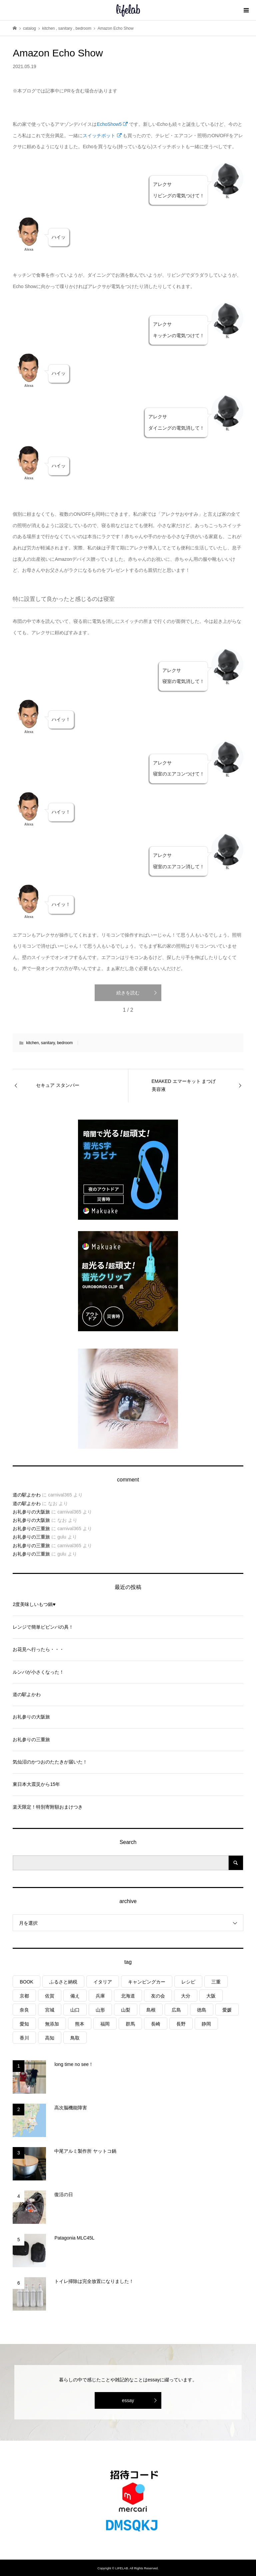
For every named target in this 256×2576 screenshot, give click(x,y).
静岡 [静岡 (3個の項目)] (206, 2024)
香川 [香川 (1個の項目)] (24, 2038)
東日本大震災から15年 (36, 1784)
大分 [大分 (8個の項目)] (185, 1996)
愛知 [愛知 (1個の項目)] (24, 2024)
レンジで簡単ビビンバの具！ (43, 1627)
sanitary (48, 1042)
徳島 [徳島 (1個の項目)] (201, 2010)
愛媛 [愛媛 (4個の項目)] (227, 2010)
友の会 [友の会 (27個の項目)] (158, 1996)
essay (128, 2400)
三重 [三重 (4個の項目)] (216, 1981)
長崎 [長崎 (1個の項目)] (155, 2024)
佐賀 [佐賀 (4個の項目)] (49, 1996)
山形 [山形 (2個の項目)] (100, 2010)
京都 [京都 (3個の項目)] (24, 1996)
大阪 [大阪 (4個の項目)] (211, 1996)
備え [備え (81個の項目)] (75, 1996)
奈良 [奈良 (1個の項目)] (24, 2010)
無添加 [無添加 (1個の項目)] (52, 2024)
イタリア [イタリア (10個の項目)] (102, 1981)
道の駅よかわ (27, 1494)
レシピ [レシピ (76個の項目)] (188, 1981)
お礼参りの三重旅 (31, 1528)
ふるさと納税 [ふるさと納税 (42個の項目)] (63, 1981)
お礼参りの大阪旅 (31, 1511)
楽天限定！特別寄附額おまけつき (48, 1807)
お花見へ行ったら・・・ (38, 1649)
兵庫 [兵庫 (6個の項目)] (100, 1996)
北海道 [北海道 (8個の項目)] (128, 1996)
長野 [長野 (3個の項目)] (181, 2024)
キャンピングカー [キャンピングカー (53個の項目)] (146, 1981)
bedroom (65, 1042)
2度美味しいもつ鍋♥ (34, 1604)
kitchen (32, 1042)
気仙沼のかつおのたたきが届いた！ (50, 1762)
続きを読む (128, 992)
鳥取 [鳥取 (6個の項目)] (75, 2038)
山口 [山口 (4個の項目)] (75, 2010)
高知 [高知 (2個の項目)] (49, 2038)
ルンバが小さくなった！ (38, 1672)
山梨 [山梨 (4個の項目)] (125, 2010)
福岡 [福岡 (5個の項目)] (105, 2024)
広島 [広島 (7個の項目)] (176, 2010)
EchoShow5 (112, 124)
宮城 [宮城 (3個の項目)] (49, 2010)
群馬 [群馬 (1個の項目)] (130, 2024)
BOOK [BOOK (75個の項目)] (26, 1981)
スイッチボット (102, 135)
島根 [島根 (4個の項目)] (151, 2010)
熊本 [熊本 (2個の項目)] (79, 2024)
